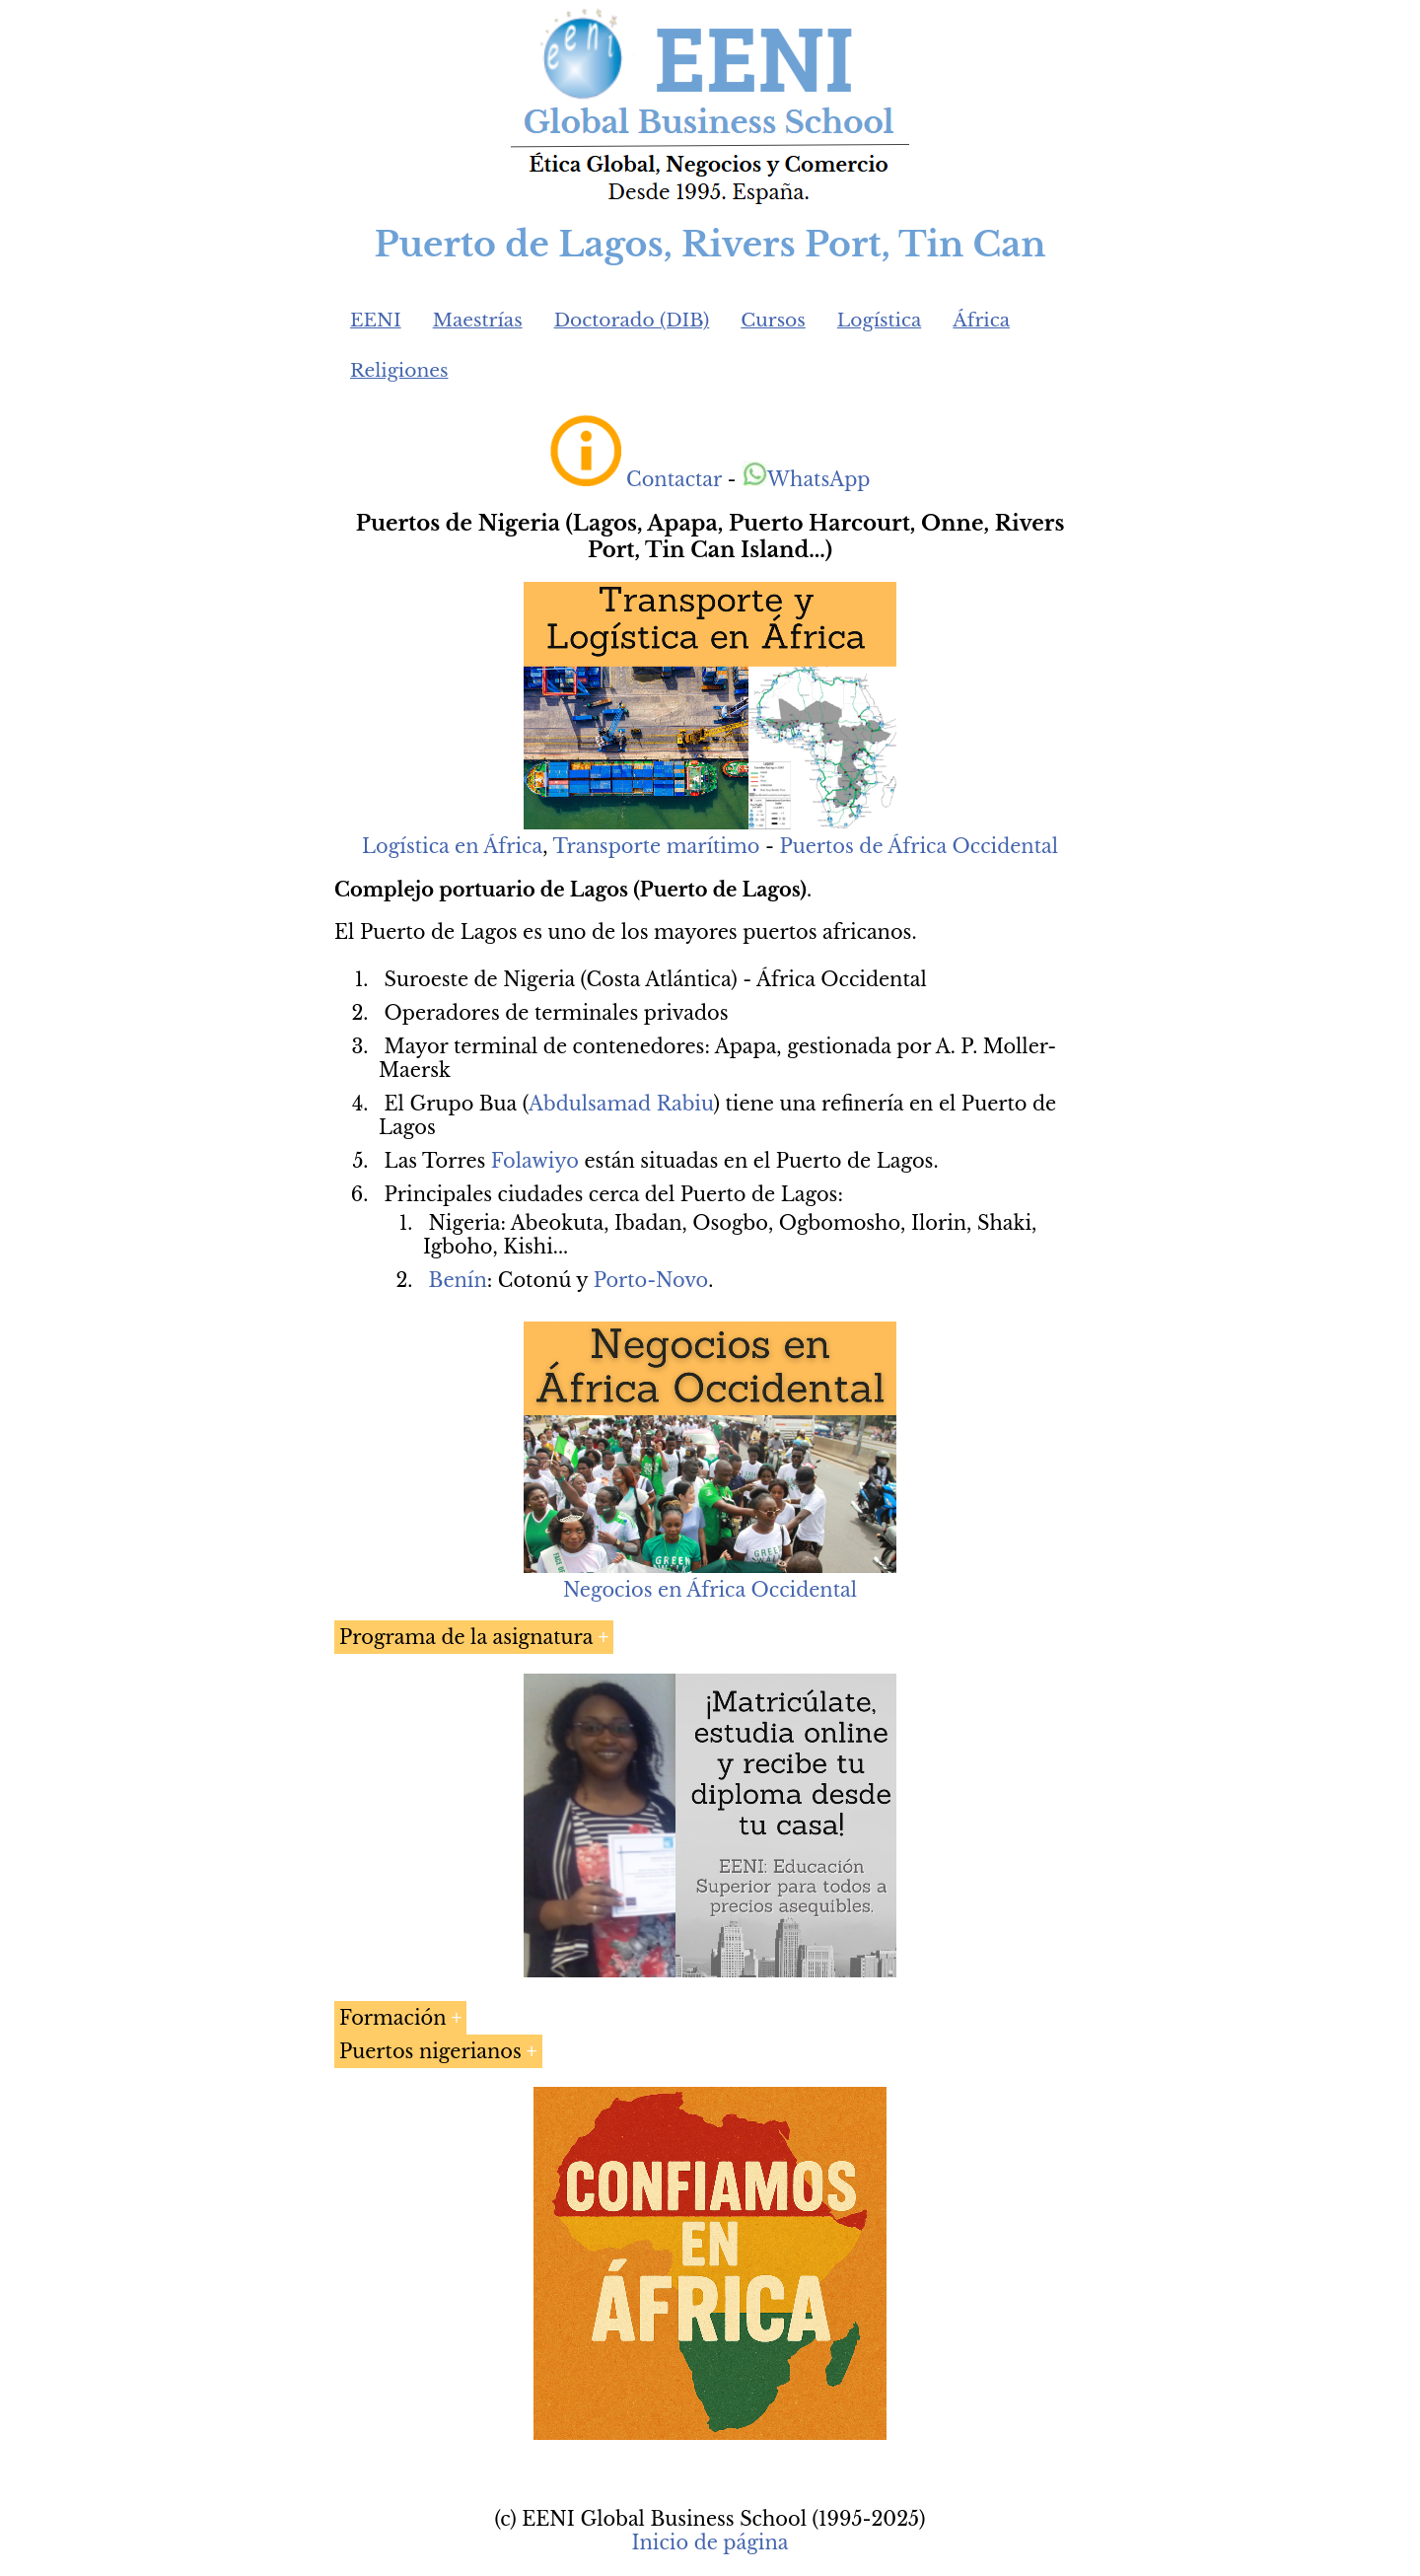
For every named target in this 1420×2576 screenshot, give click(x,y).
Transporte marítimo (655, 846)
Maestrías (478, 320)
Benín (458, 1280)
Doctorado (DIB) (632, 320)
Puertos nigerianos (430, 2051)
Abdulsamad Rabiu (621, 1103)
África (981, 320)
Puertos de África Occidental (918, 846)
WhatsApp (806, 479)
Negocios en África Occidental (710, 1590)
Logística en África (452, 846)
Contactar (674, 479)
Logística (879, 320)
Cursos (773, 320)
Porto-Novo (651, 1280)
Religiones (399, 370)
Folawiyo (535, 1161)
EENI (375, 320)
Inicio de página (709, 2542)
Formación (393, 2018)
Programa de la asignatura (466, 1637)
